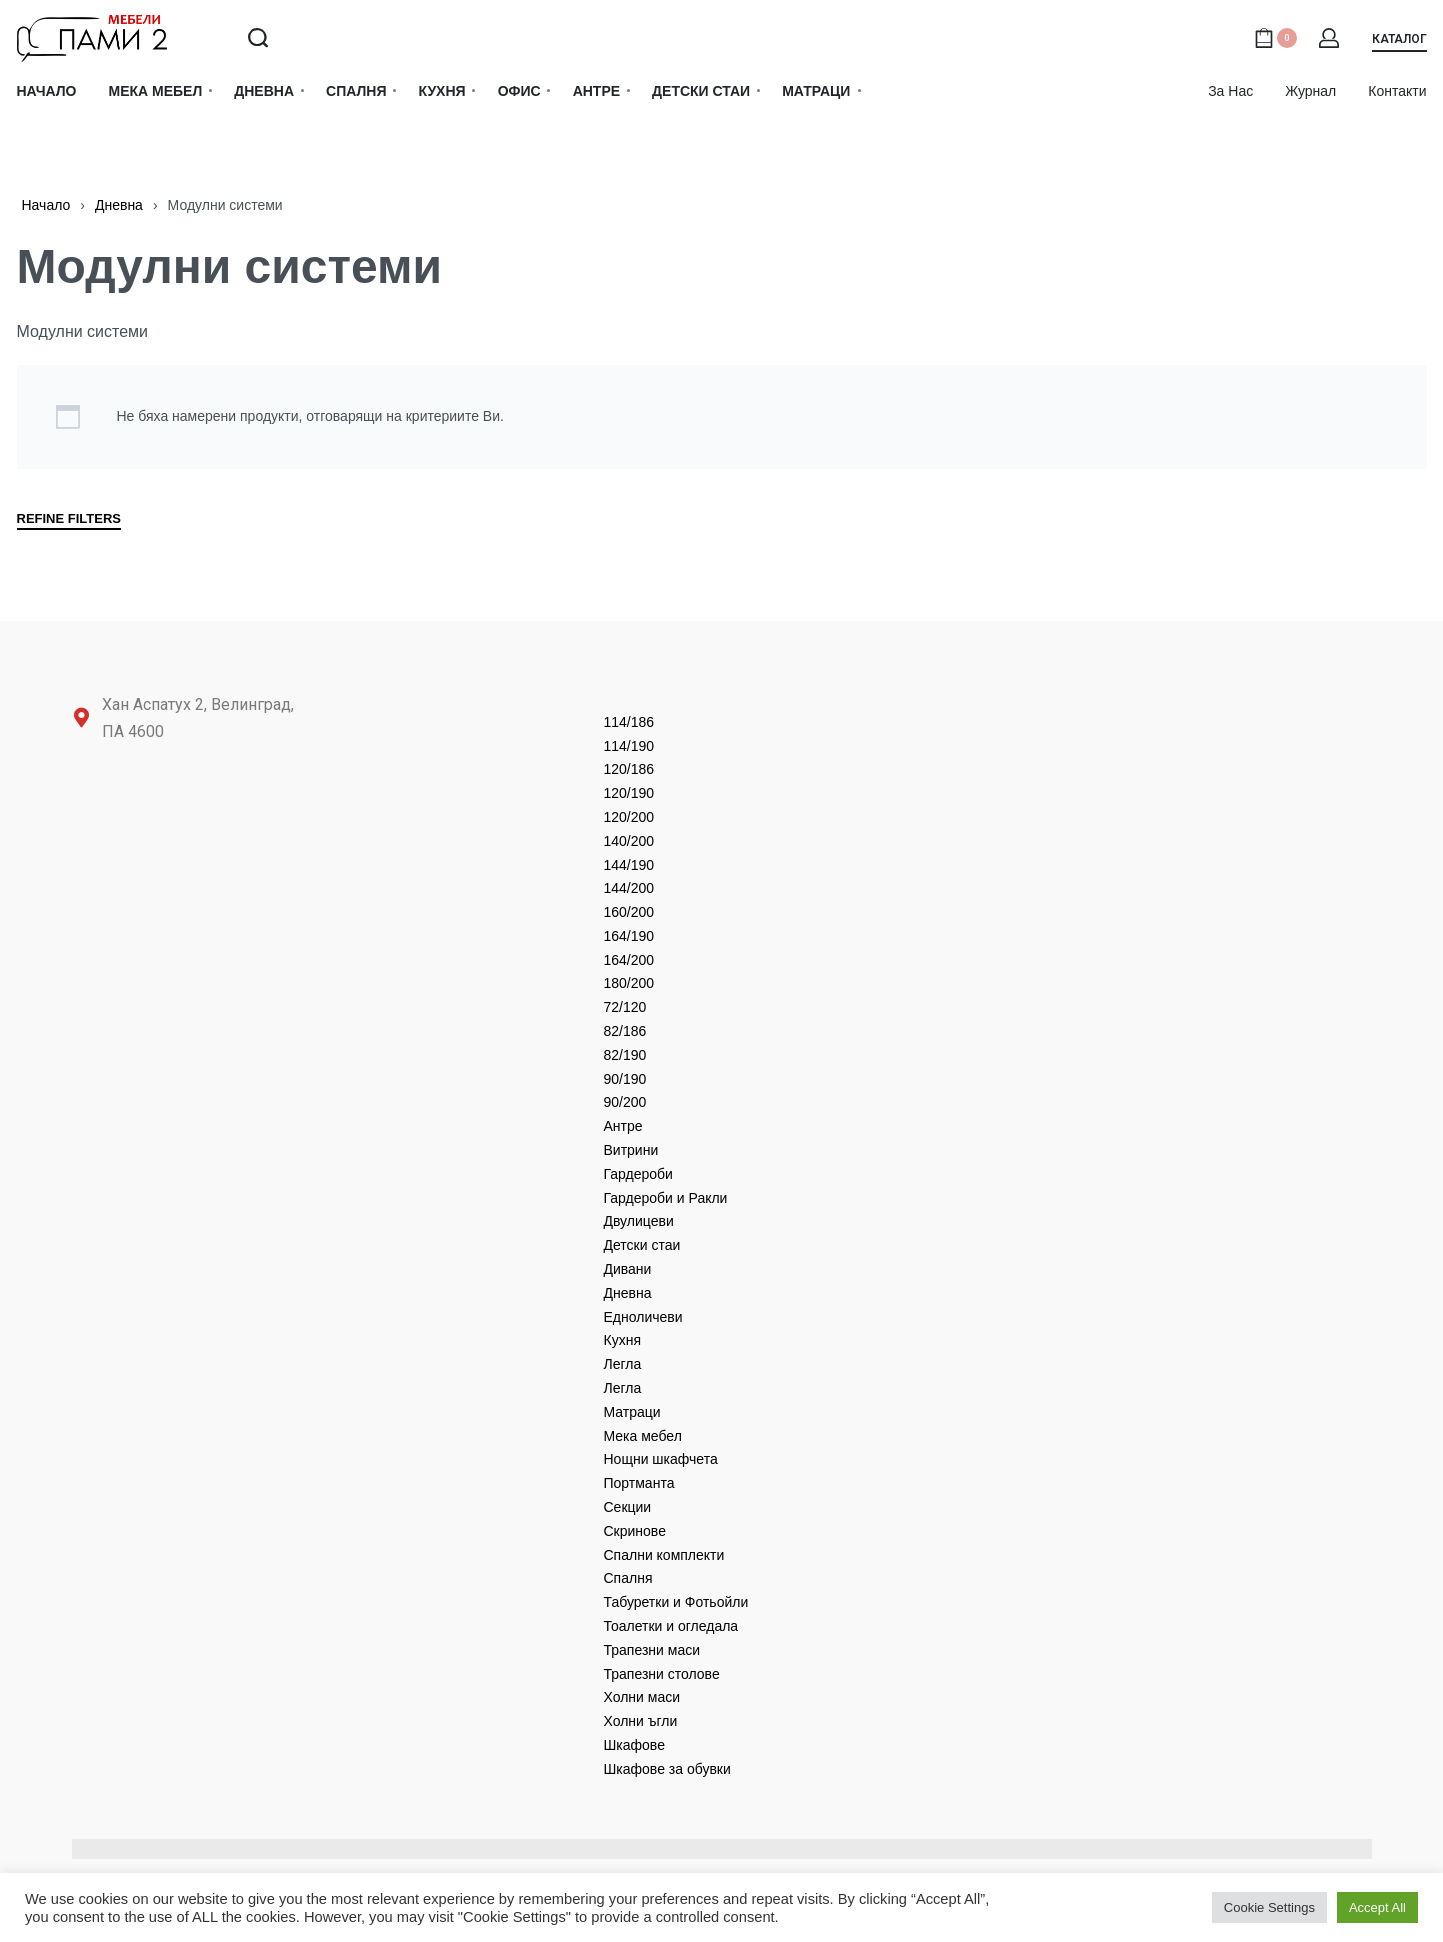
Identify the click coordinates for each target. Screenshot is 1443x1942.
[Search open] (258, 38)
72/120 (625, 1007)
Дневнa (119, 205)
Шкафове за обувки (667, 1769)
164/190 (629, 936)
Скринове (635, 1531)
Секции (628, 1507)
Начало (46, 205)
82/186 (625, 1031)
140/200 (629, 841)
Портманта (639, 1483)
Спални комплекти (664, 1555)
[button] (1399, 42)
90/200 (625, 1102)
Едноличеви (643, 1317)
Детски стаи (642, 1245)
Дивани (628, 1269)
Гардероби (638, 1174)
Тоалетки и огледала (671, 1626)
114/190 (629, 746)
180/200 (629, 983)
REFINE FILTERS (69, 519)
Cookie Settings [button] (1269, 1907)
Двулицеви (639, 1221)
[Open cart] (1275, 38)
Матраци (632, 1412)
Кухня (622, 1340)
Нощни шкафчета (661, 1459)
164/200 (629, 960)
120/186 (629, 769)
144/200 (629, 888)
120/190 (629, 793)
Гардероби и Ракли (666, 1198)
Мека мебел (643, 1436)
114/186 (629, 722)
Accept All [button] (1377, 1907)
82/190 (625, 1055)
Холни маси (642, 1697)
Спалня (628, 1578)
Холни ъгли (641, 1721)
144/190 (629, 865)
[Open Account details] (1330, 38)
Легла (623, 1364)
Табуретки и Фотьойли (676, 1602)
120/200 (629, 817)
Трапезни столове (662, 1674)
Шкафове (634, 1745)
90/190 (625, 1079)
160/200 (629, 912)
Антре (623, 1126)
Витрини (631, 1150)
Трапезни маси (652, 1650)
